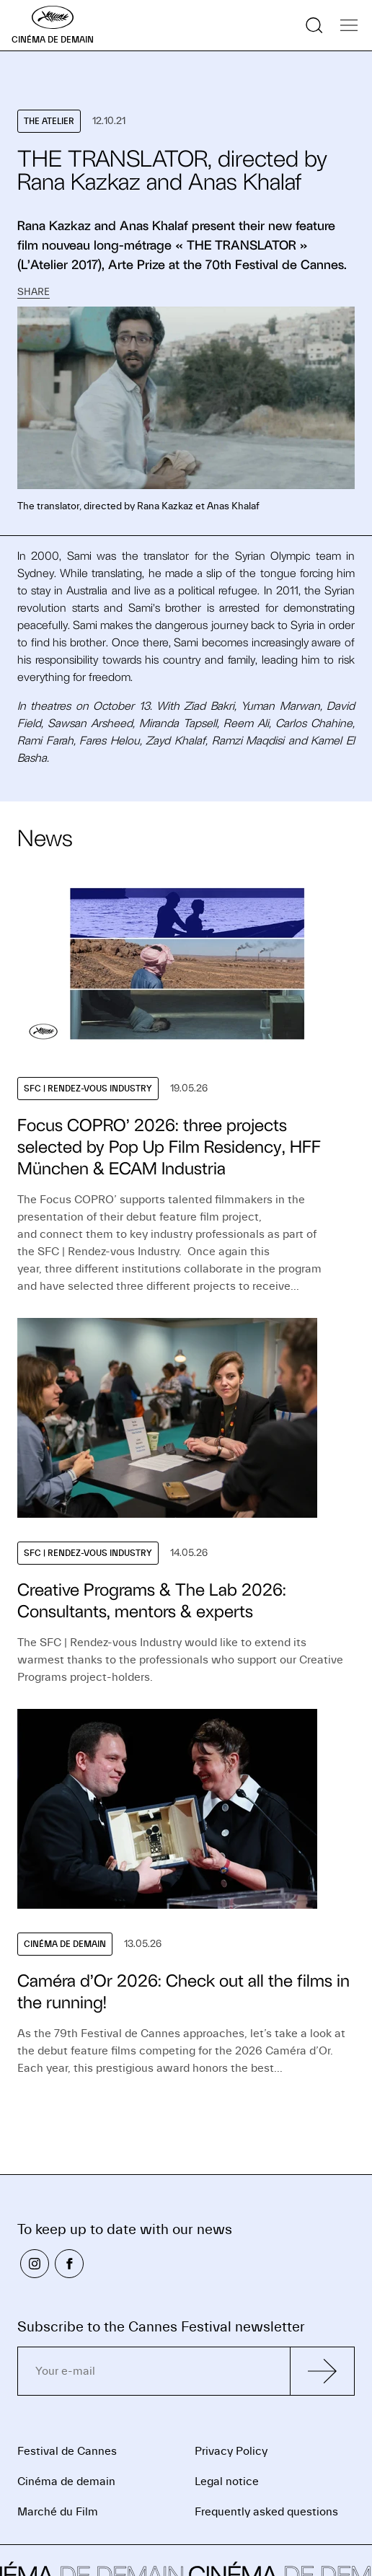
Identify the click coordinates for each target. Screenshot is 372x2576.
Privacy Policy (231, 2451)
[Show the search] (314, 25)
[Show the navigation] (348, 25)
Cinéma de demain (66, 2481)
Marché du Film (57, 2511)
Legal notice (227, 2481)
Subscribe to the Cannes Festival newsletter (161, 2326)
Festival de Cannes (67, 2451)
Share (33, 292)
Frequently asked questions (266, 2511)
